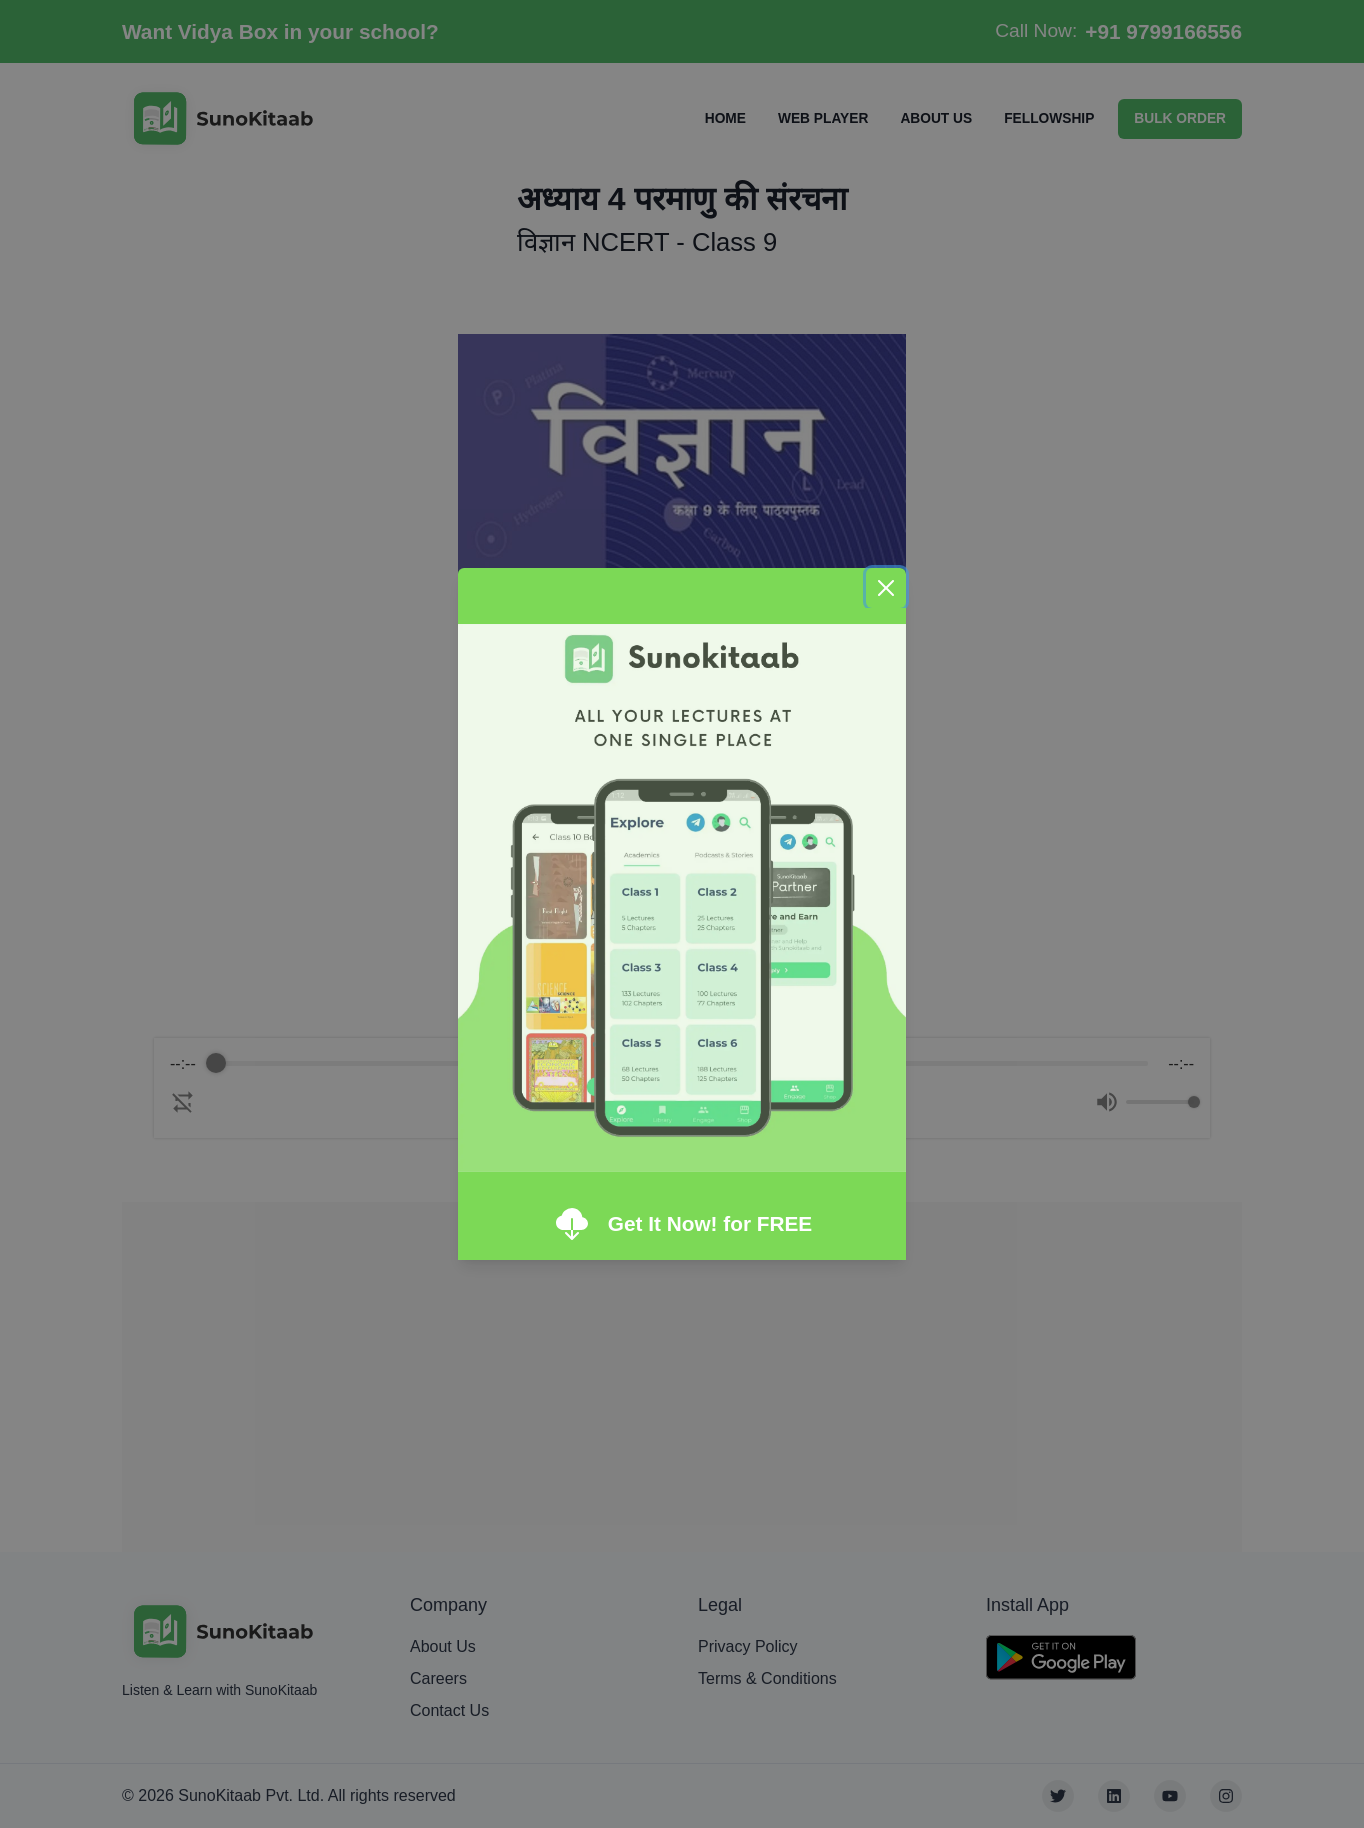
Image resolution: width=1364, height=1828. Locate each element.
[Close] (886, 588)
